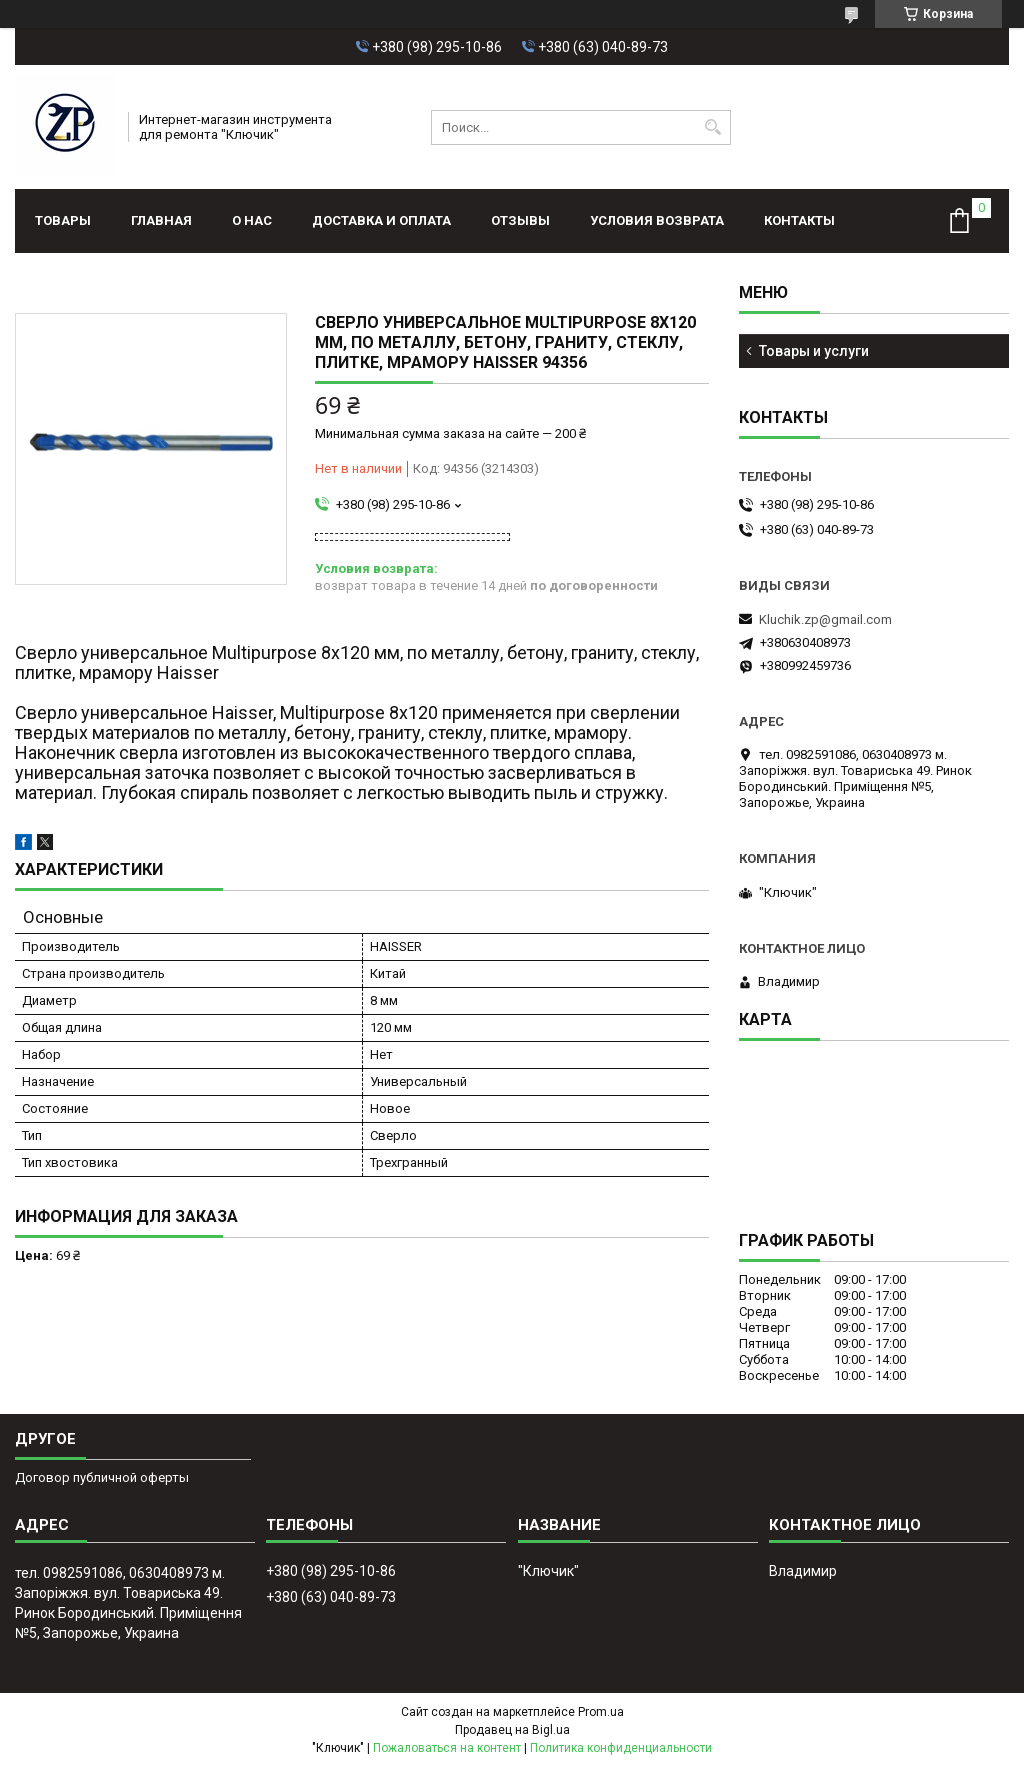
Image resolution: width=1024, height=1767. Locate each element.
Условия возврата (657, 220)
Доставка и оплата (381, 220)
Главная (161, 220)
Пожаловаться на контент (447, 1748)
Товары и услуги (814, 351)
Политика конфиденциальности (621, 1748)
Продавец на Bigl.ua (512, 1730)
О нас (252, 220)
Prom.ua (601, 1712)
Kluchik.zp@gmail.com (825, 619)
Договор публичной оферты (102, 1477)
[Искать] (713, 127)
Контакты (799, 220)
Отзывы (520, 220)
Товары (63, 220)
